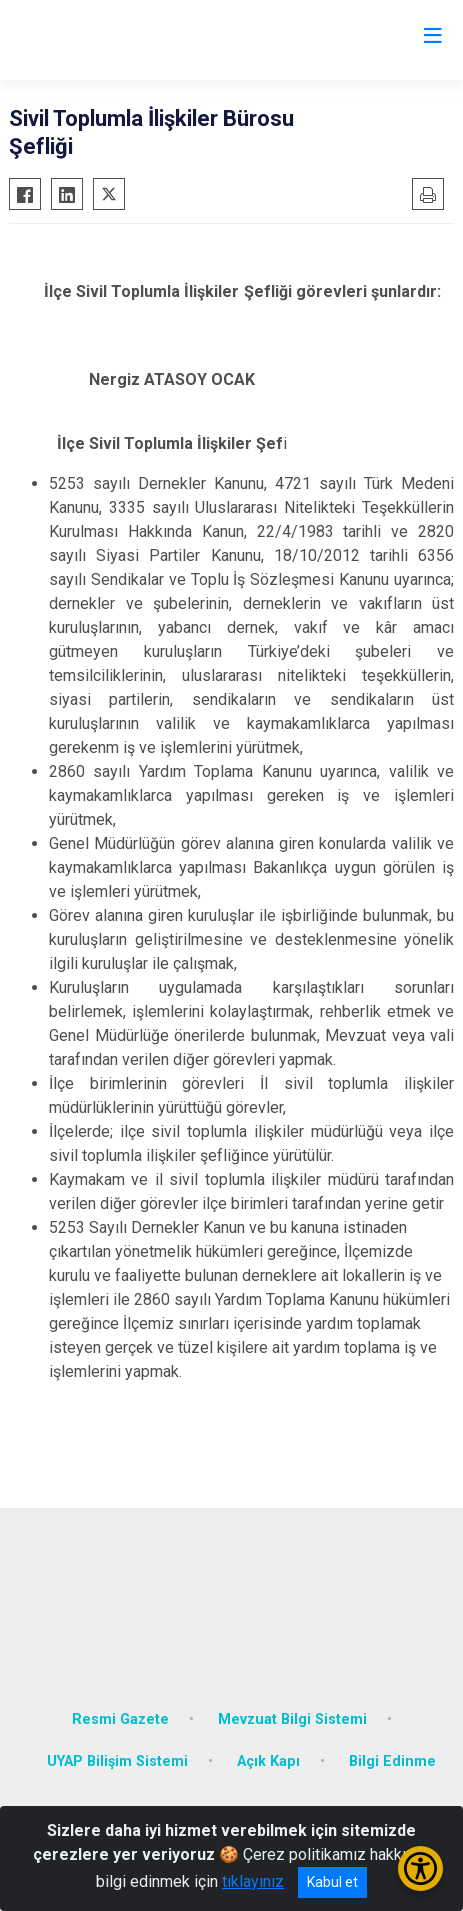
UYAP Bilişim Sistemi (117, 1761)
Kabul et (332, 1882)
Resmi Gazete (120, 1719)
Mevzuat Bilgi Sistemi (292, 1719)
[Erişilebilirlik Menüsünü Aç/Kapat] (420, 1868)
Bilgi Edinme (392, 1761)
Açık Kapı (268, 1761)
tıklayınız (253, 1881)
